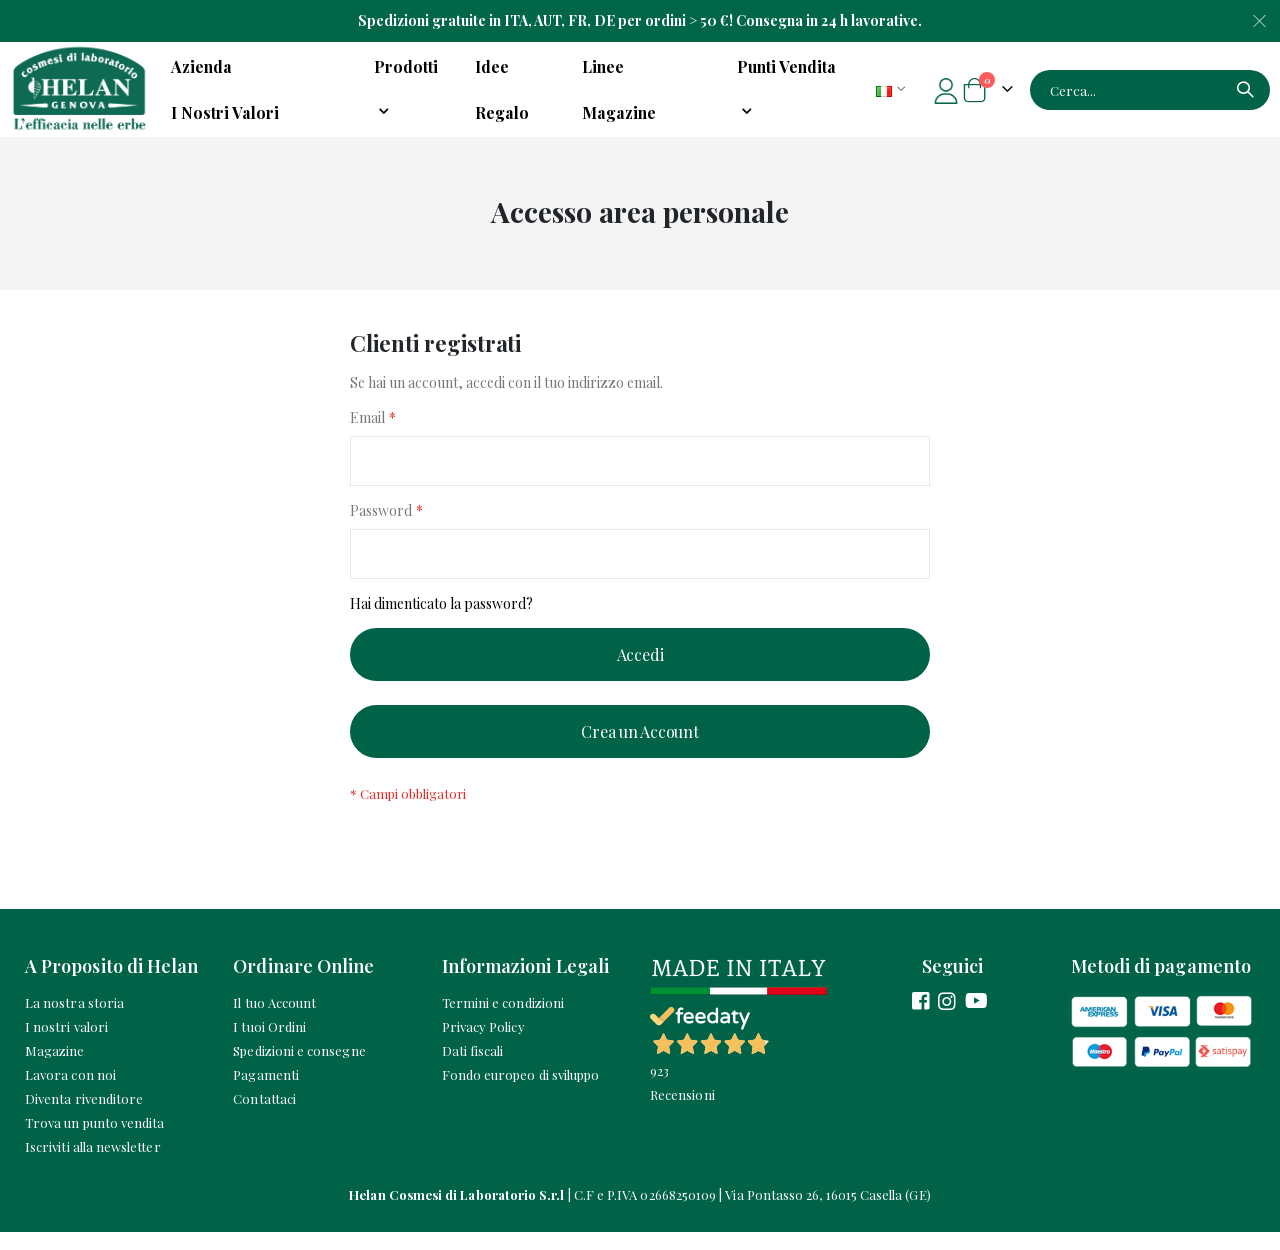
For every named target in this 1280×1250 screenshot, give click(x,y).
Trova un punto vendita (94, 1140)
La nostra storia (74, 1020)
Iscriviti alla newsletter (93, 1164)
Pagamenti (266, 1092)
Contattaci (264, 1116)
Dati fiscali (473, 1068)
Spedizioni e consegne (299, 1068)
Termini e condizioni (503, 1020)
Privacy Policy (483, 1044)
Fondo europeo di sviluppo (521, 1092)
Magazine (55, 1068)
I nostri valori (66, 1044)
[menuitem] (793, 90)
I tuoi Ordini (269, 1044)
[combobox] (1150, 90)
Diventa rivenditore (84, 1116)
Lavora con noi (70, 1092)
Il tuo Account (274, 1020)
